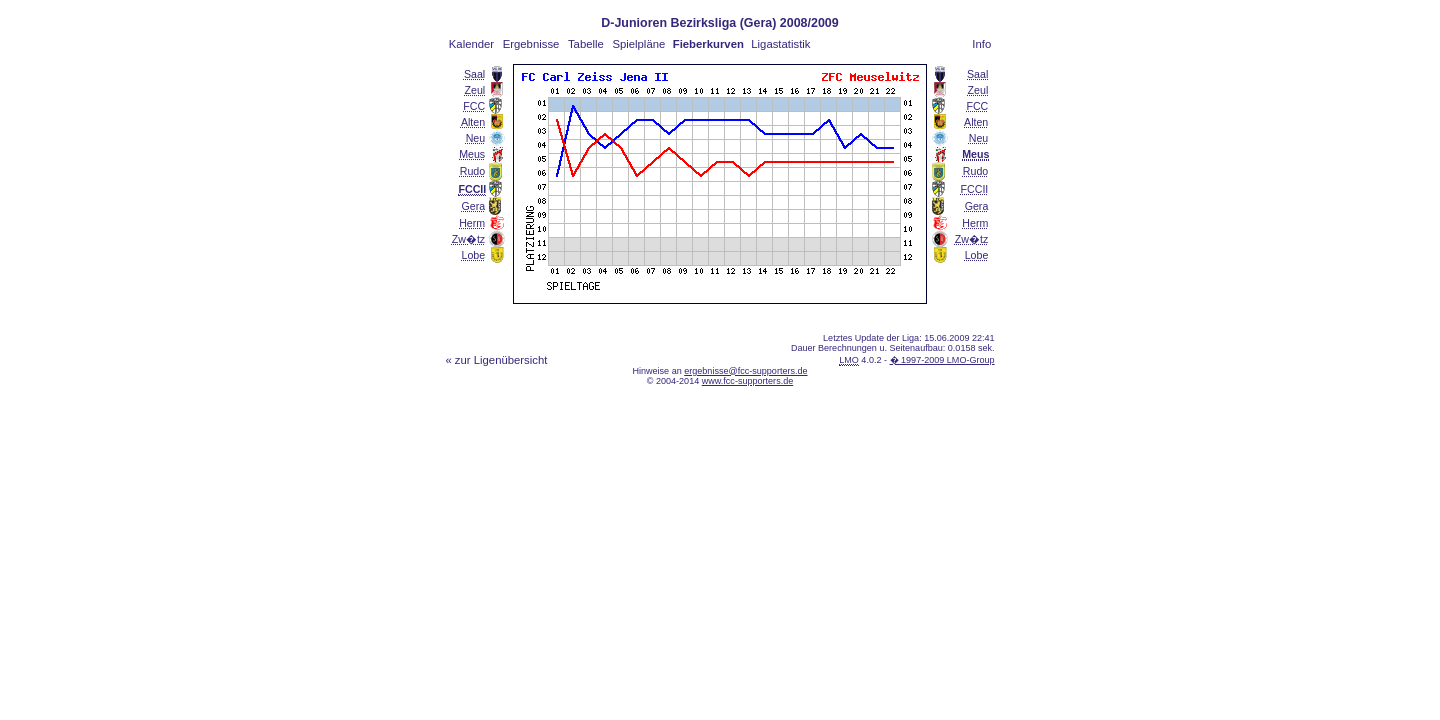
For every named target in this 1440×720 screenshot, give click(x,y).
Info (981, 44)
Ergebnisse (531, 44)
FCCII (975, 189)
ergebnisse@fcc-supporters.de (745, 371)
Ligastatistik (780, 44)
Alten (473, 122)
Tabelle (586, 44)
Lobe (474, 255)
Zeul (474, 90)
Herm (472, 223)
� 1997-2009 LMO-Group (942, 360)
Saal (474, 74)
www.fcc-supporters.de (748, 381)
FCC (474, 106)
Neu (476, 138)
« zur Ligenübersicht (496, 360)
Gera (474, 206)
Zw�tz (468, 239)
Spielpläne (638, 44)
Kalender (471, 44)
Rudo (472, 171)
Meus (472, 154)
